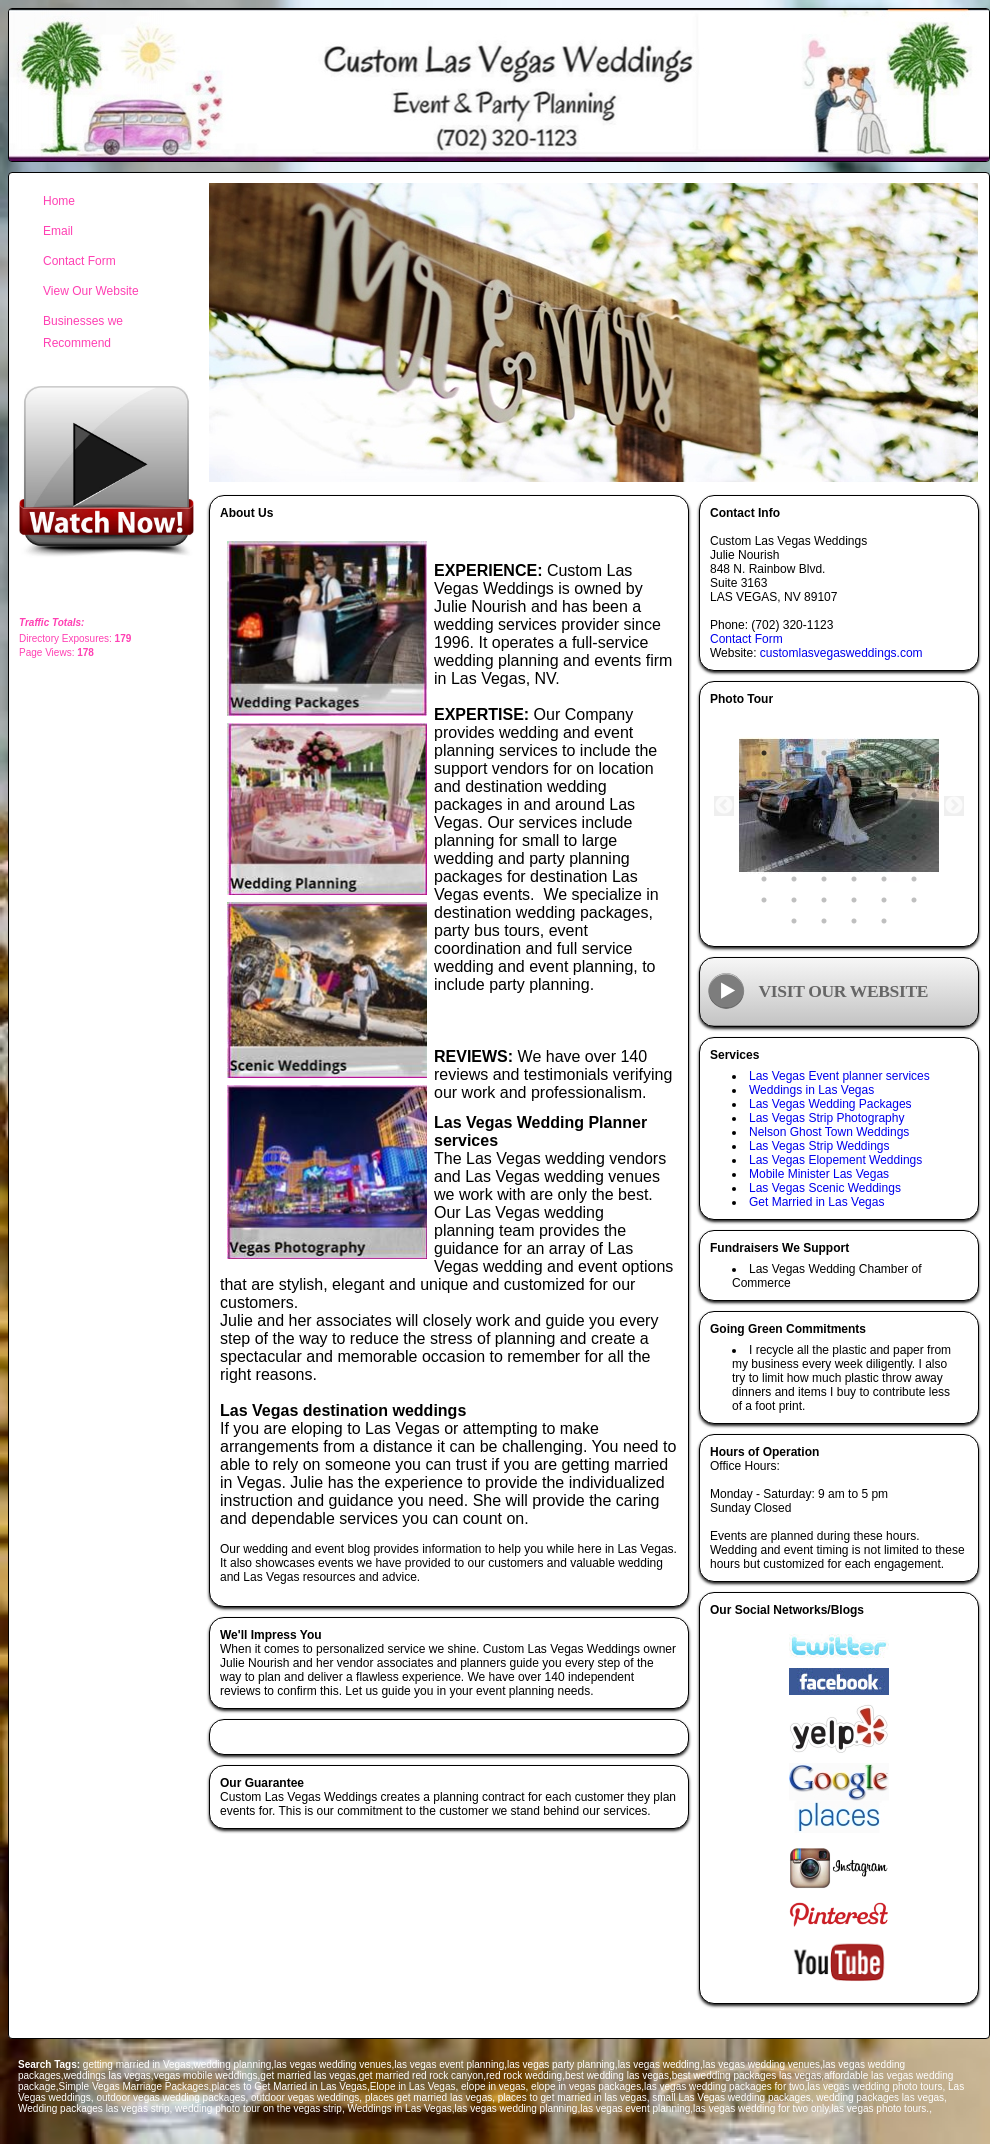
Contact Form (746, 639)
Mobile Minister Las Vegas (819, 1174)
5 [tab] (884, 753)
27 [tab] (824, 837)
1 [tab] (764, 753)
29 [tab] (884, 837)
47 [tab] (884, 900)
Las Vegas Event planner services (839, 1076)
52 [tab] (884, 921)
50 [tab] (824, 921)
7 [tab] (764, 774)
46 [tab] (854, 900)
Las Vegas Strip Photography (826, 1118)
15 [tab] (824, 795)
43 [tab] (764, 900)
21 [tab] (824, 816)
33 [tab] (824, 858)
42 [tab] (914, 879)
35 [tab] (884, 858)
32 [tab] (794, 858)
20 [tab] (794, 816)
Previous (724, 806)
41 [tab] (884, 879)
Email (58, 231)
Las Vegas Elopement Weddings (835, 1160)
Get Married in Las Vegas (816, 1202)
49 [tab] (794, 921)
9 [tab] (824, 774)
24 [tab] (914, 816)
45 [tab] (824, 900)
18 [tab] (914, 795)
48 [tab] (914, 900)
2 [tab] (794, 753)
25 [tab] (764, 837)
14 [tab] (794, 795)
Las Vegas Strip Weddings (819, 1146)
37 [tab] (764, 879)
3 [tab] (824, 753)
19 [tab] (764, 816)
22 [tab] (854, 816)
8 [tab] (794, 774)
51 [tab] (854, 921)
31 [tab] (764, 858)
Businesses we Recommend (83, 332)
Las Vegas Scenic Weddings (825, 1188)
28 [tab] (854, 837)
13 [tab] (764, 795)
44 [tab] (794, 900)
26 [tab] (794, 837)
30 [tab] (914, 837)
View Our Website (91, 291)
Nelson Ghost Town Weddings (829, 1132)
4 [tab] (854, 753)
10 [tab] (854, 774)
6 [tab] (914, 753)
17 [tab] (884, 795)
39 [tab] (824, 879)
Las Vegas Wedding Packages (830, 1104)
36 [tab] (914, 858)
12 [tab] (914, 774)
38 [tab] (794, 879)
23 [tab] (884, 816)
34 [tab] (854, 858)
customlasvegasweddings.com (841, 653)
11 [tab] (884, 774)
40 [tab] (854, 879)
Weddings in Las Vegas (811, 1090)
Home (59, 201)
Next (954, 806)
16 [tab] (854, 795)
